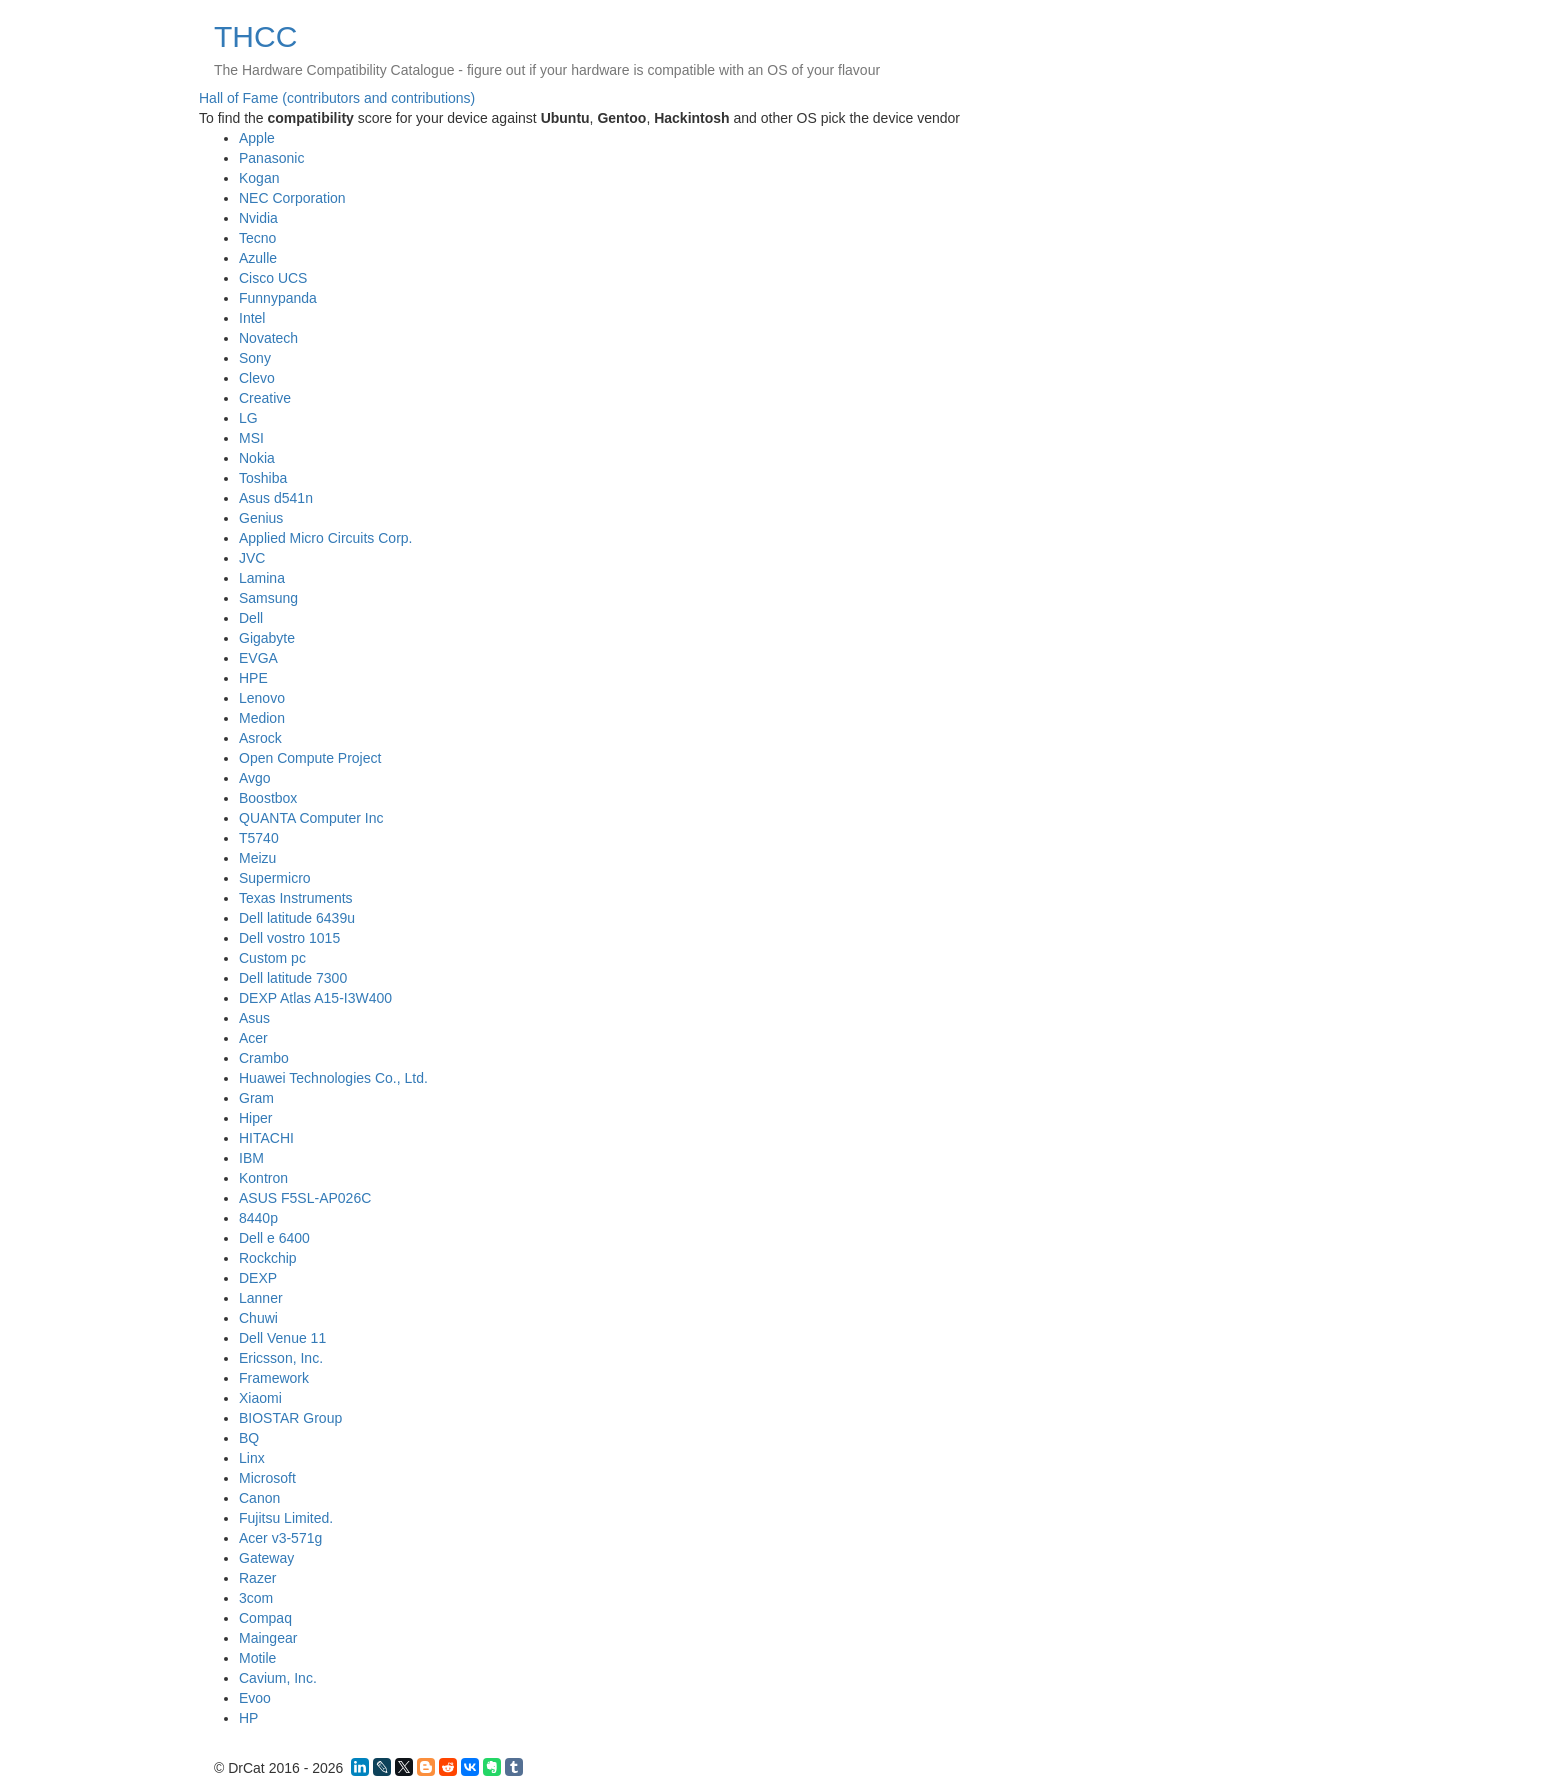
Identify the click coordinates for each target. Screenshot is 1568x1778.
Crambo (264, 1058)
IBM (251, 1158)
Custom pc (272, 958)
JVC (252, 558)
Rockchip (268, 1258)
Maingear (268, 1638)
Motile (257, 1658)
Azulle (258, 258)
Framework (274, 1378)
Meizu (257, 858)
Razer (257, 1578)
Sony (255, 358)
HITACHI (266, 1138)
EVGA (258, 658)
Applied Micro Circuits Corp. (326, 538)
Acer (253, 1038)
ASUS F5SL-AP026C (305, 1198)
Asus (254, 1018)
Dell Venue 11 (282, 1338)
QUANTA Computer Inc (311, 818)
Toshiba (263, 478)
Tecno (257, 238)
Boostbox (268, 798)
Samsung (268, 598)
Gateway (266, 1558)
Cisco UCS (273, 278)
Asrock (260, 738)
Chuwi (258, 1318)
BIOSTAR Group (290, 1418)
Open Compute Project (310, 758)
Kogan (259, 178)
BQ (249, 1438)
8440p (258, 1218)
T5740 (259, 838)
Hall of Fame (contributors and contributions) (337, 98)
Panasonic (271, 158)
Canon (259, 1498)
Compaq (265, 1618)
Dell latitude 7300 (293, 978)
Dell (251, 618)
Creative (265, 398)
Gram (256, 1098)
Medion (262, 718)
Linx (252, 1458)
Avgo (255, 778)
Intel (252, 318)
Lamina (262, 578)
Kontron (263, 1178)
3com (256, 1598)
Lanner (261, 1298)
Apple (257, 138)
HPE (253, 678)
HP (248, 1718)
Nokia (257, 458)
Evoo (255, 1698)
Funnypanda (278, 298)
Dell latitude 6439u (297, 918)
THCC (255, 36)
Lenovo (262, 698)
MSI (251, 438)
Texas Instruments (296, 898)
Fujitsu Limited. (286, 1518)
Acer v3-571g (280, 1538)
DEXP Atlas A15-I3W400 (315, 998)
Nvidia (258, 218)
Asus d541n (276, 498)
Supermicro (275, 878)
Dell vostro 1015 (289, 938)
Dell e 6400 (274, 1238)
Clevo (257, 378)
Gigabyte (267, 638)
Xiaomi (260, 1398)
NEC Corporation (292, 198)
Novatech (268, 338)
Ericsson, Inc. (281, 1358)
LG (248, 418)
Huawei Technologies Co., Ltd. (333, 1078)
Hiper (255, 1118)
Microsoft (267, 1478)
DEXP (258, 1278)
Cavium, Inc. (278, 1678)
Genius (261, 518)
